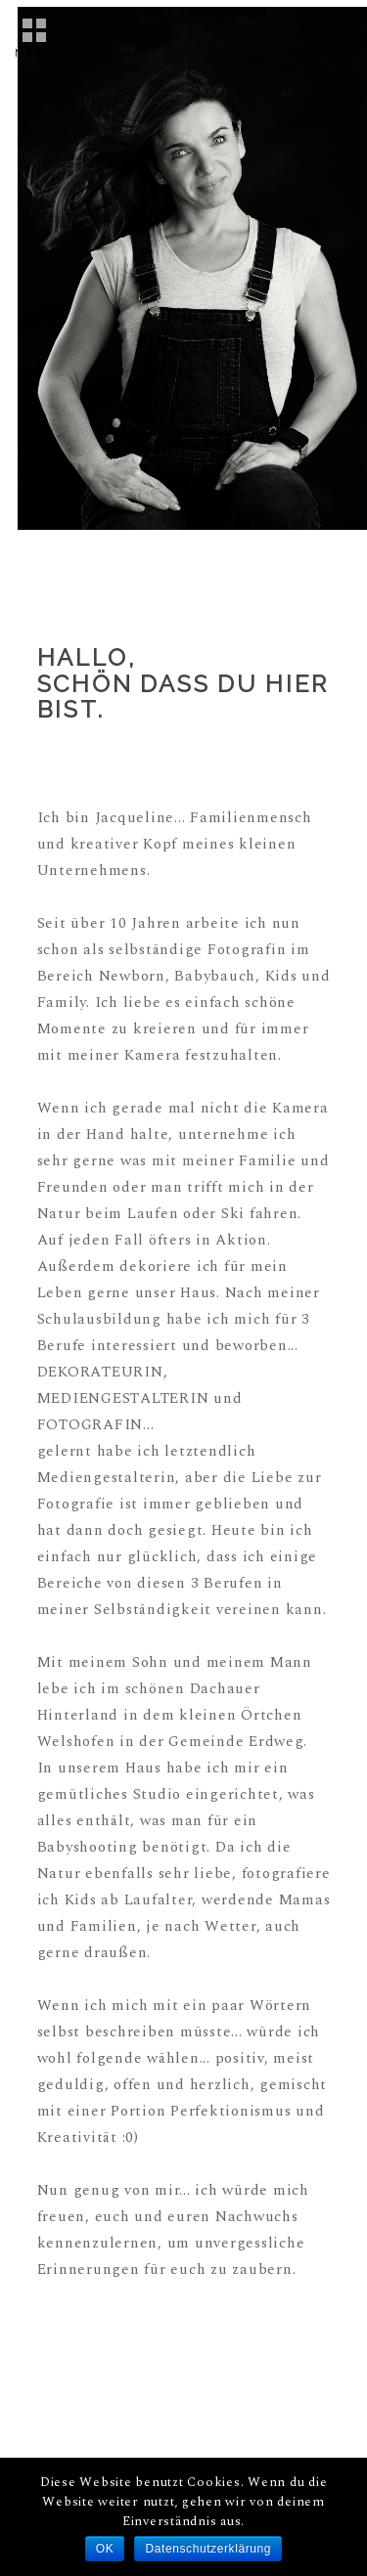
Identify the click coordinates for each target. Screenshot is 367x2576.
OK (105, 2548)
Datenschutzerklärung (208, 2548)
